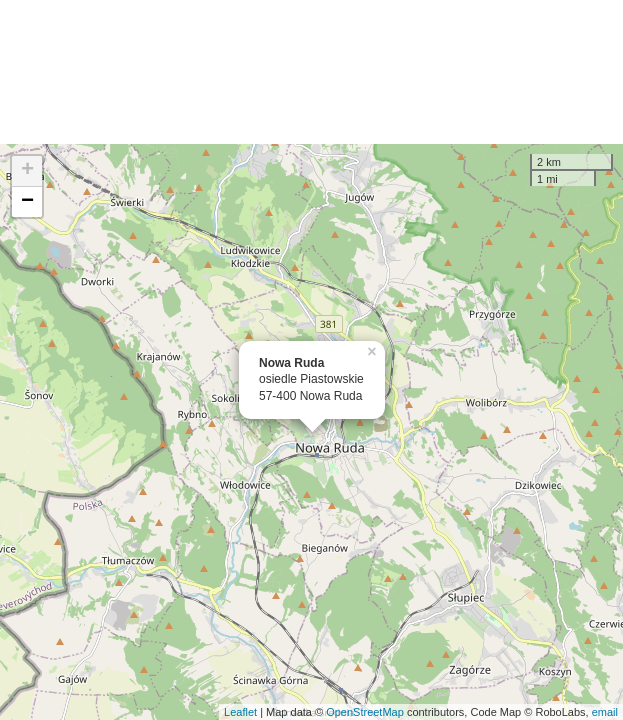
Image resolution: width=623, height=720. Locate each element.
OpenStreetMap (365, 712)
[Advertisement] (311, 72)
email (605, 712)
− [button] (27, 202)
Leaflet (240, 712)
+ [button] (27, 171)
